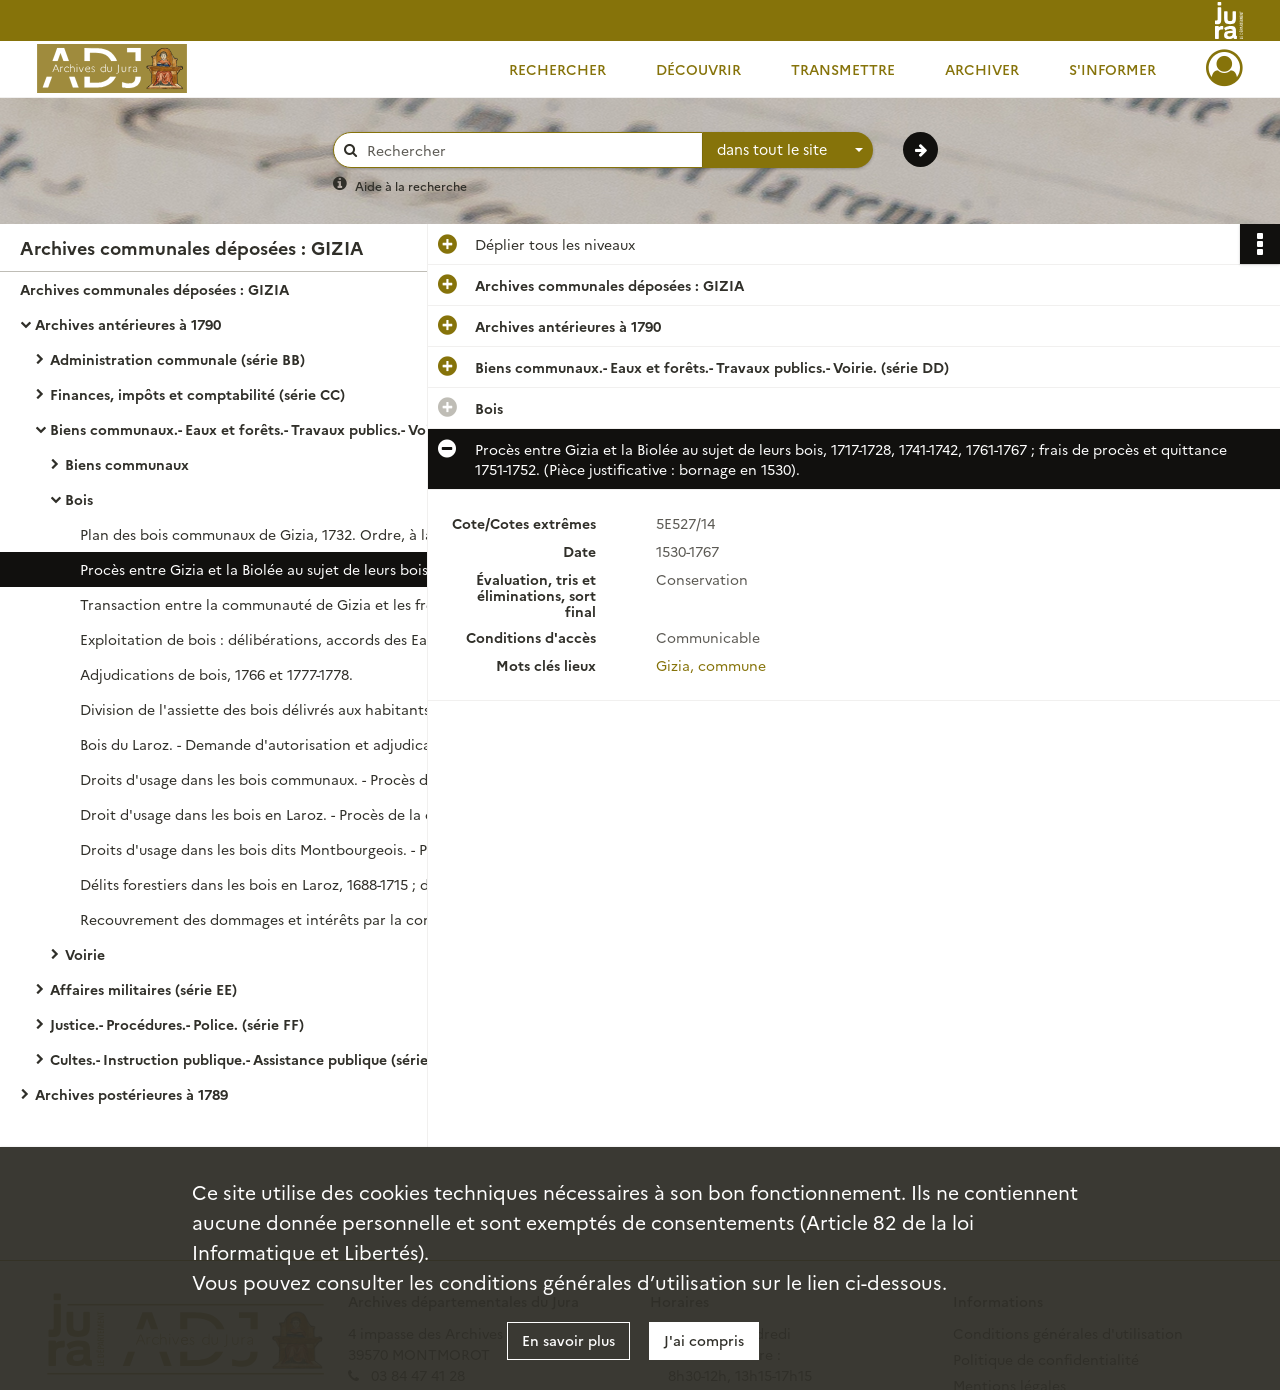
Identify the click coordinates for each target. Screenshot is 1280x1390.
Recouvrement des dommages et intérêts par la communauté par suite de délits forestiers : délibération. (280, 919)
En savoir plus (568, 1340)
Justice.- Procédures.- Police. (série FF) (177, 1024)
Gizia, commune (711, 665)
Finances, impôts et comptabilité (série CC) (197, 394)
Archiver (982, 69)
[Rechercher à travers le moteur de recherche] (528, 150)
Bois (79, 499)
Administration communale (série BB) (177, 359)
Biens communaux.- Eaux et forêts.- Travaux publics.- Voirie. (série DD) (250, 429)
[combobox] (788, 150)
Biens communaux (127, 464)
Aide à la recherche (411, 185)
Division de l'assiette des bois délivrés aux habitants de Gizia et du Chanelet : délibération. (280, 709)
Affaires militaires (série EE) (143, 989)
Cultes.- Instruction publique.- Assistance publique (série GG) (250, 1059)
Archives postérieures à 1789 (131, 1094)
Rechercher (557, 69)
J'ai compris (704, 1340)
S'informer (1112, 69)
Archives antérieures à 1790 (128, 324)
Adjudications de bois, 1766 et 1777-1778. (216, 674)
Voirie (85, 954)
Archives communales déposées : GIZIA (154, 289)
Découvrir (698, 69)
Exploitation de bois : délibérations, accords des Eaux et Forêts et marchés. (280, 639)
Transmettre (843, 69)
